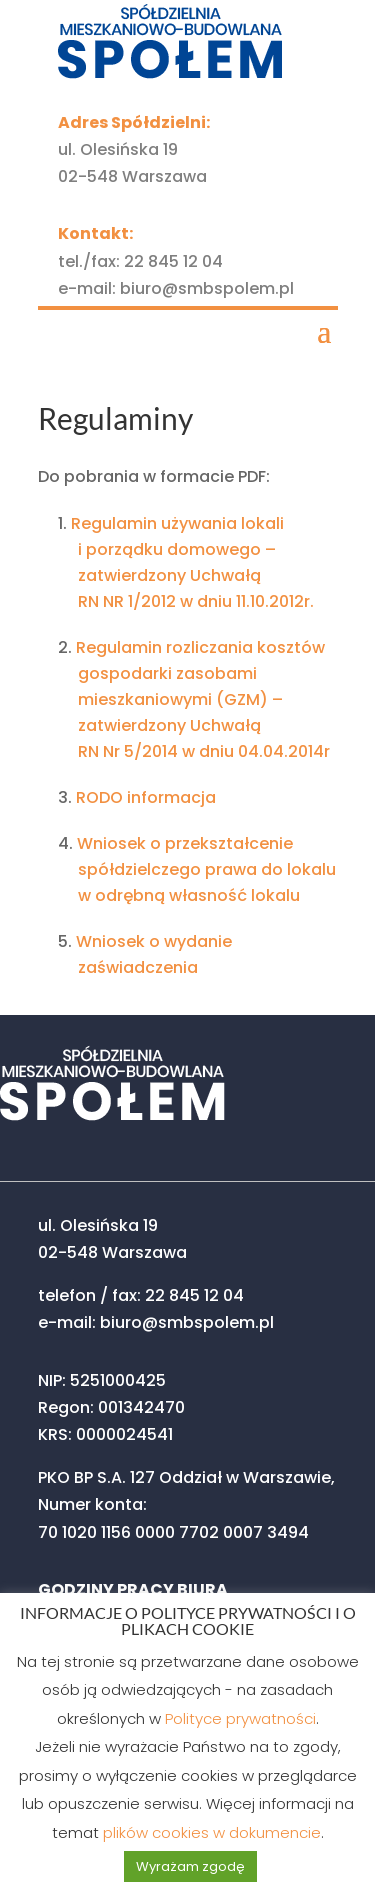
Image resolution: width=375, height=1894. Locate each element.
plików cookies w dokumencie (212, 1832)
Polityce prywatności (240, 1718)
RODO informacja (146, 797)
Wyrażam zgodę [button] (190, 1866)
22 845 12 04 (173, 261)
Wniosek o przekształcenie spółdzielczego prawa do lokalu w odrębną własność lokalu (206, 869)
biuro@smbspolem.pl (207, 288)
